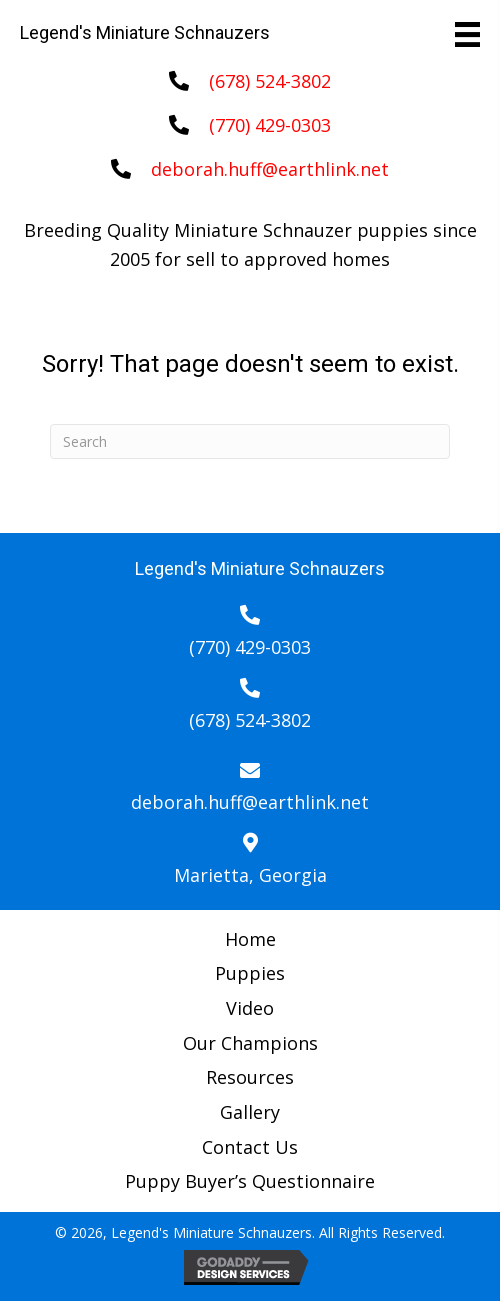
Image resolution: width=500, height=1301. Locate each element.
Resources (250, 1077)
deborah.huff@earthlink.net (270, 169)
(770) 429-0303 (270, 125)
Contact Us (250, 1147)
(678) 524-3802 (270, 81)
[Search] (250, 441)
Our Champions (250, 1043)
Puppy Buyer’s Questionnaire (250, 1181)
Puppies (250, 973)
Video (250, 1008)
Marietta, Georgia (250, 875)
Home (250, 939)
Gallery (250, 1112)
